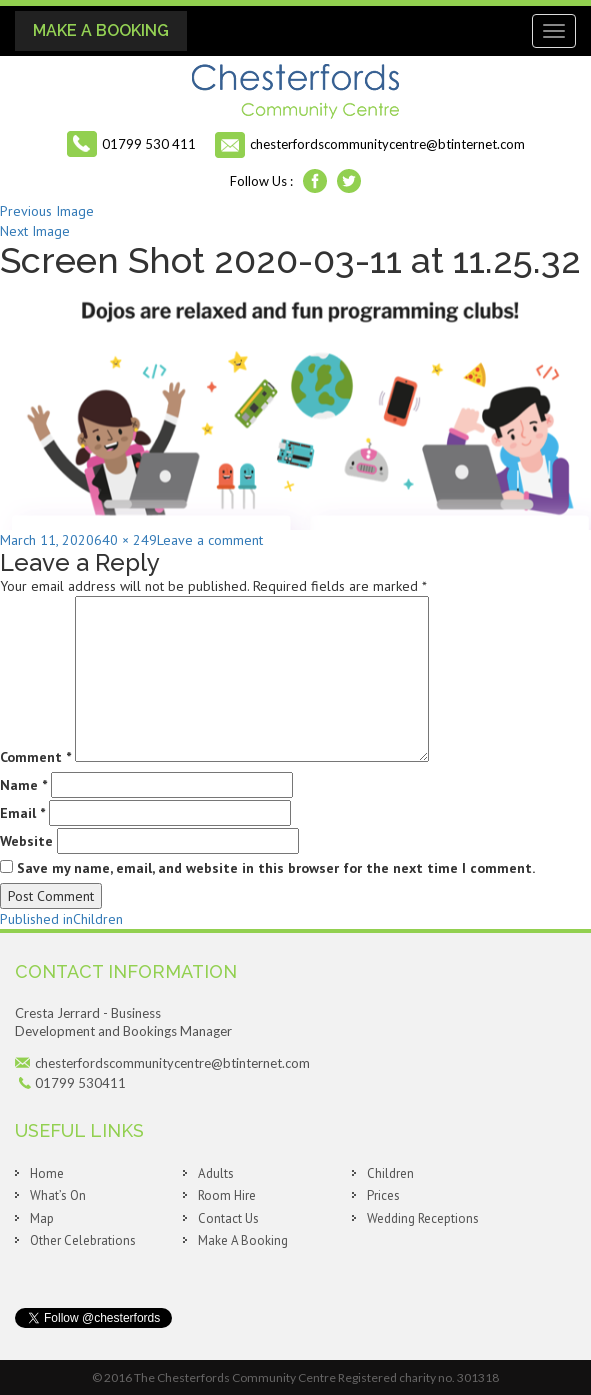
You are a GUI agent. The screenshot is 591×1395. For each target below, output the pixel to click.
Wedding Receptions (423, 1218)
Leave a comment (210, 540)
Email (22, 813)
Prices (383, 1195)
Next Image (35, 231)
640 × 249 (125, 540)
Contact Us (228, 1218)
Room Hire (227, 1195)
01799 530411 (80, 1083)
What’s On (58, 1195)
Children (390, 1173)
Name (23, 785)
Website (26, 841)
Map (42, 1218)
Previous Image (47, 211)
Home (47, 1173)
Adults (216, 1173)
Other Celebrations (83, 1240)
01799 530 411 (149, 144)
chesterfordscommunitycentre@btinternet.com (387, 144)
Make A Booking (101, 30)
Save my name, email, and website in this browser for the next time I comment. (276, 868)
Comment (35, 757)
